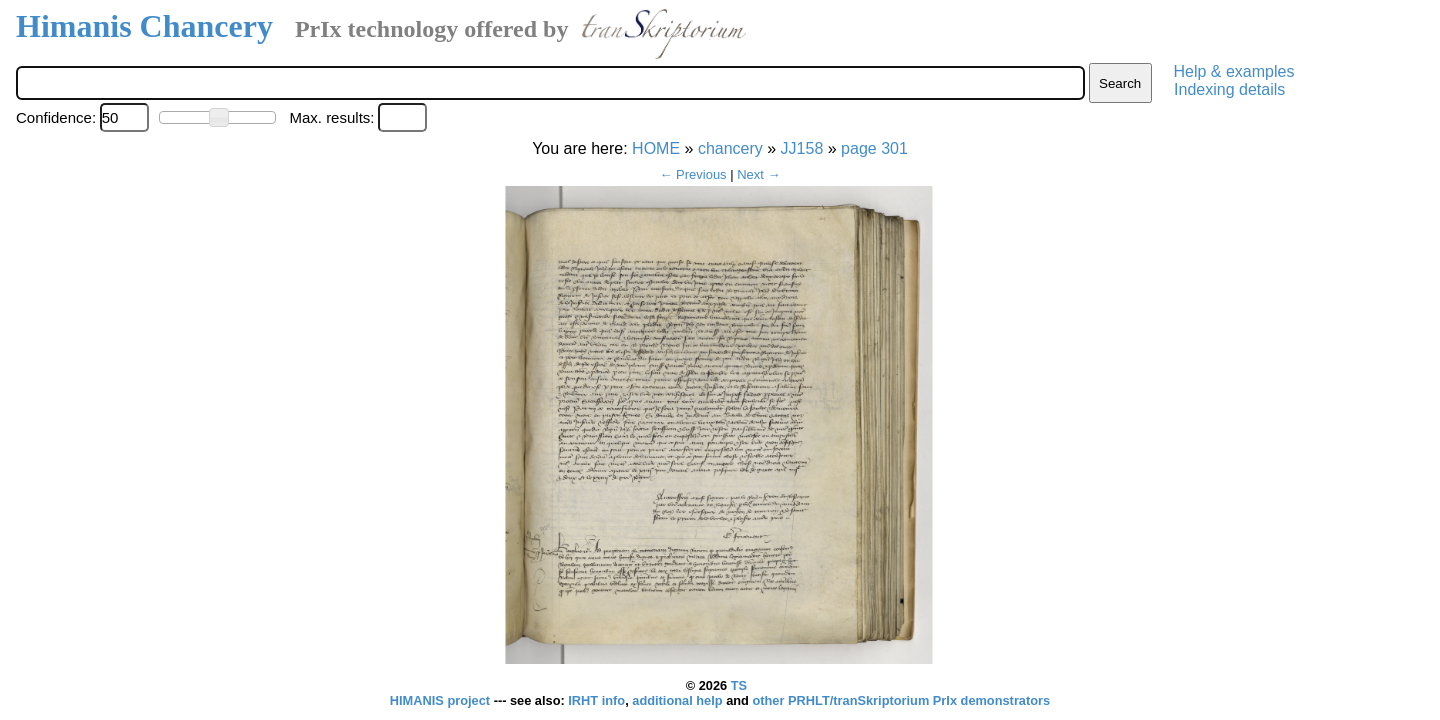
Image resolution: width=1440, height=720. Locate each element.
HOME (656, 148)
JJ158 (802, 148)
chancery (730, 148)
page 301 (874, 148)
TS (739, 685)
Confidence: (56, 117)
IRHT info (596, 700)
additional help (679, 700)
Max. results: (331, 117)
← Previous (692, 174)
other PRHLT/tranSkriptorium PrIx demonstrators (901, 700)
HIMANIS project (442, 700)
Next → (758, 174)
